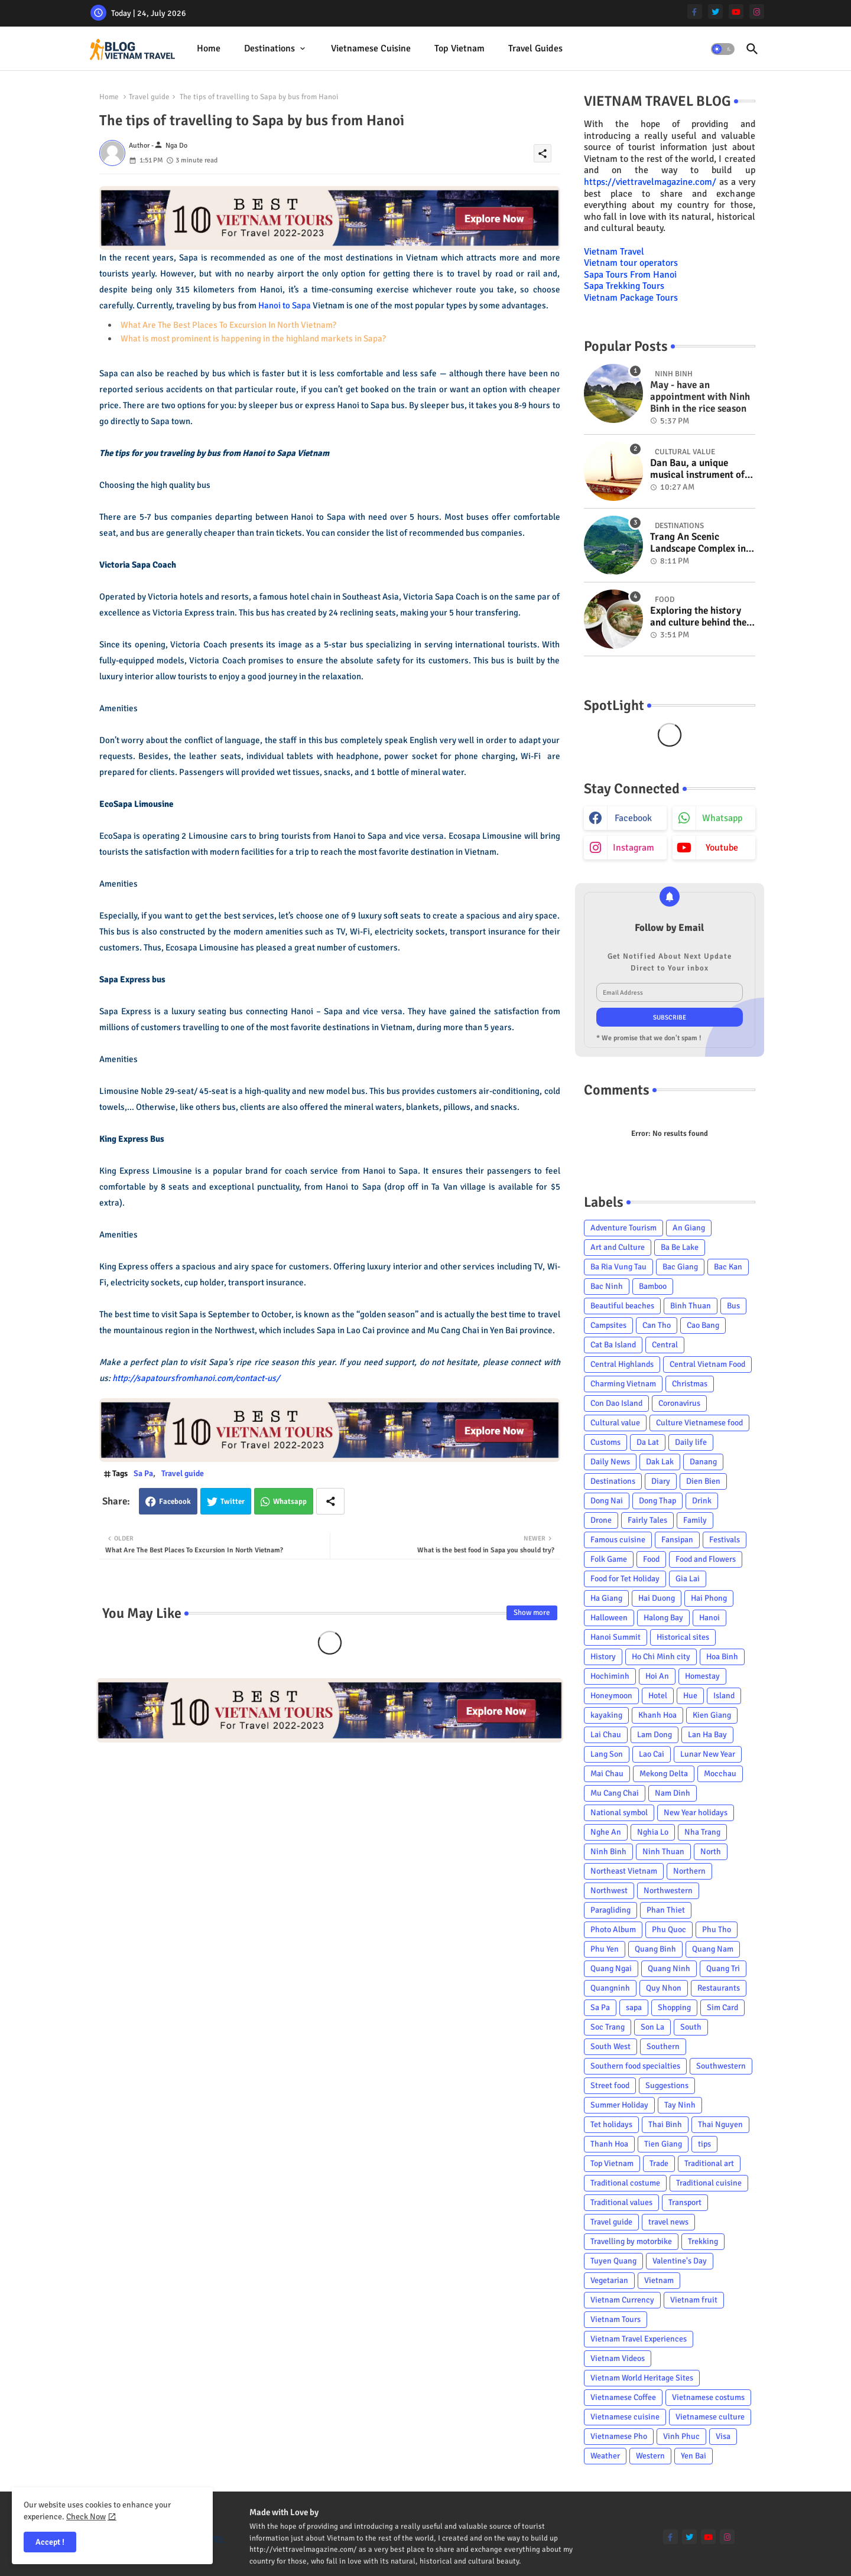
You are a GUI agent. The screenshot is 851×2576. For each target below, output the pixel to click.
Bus (733, 1306)
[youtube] (736, 11)
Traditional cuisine (709, 2183)
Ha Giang (606, 1598)
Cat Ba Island (613, 1345)
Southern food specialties (635, 2066)
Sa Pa (143, 1473)
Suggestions (666, 2085)
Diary (660, 1481)
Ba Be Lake (680, 1247)
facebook (633, 818)
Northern (689, 1871)
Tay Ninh (680, 2105)
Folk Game (608, 1559)
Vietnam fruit (693, 2300)
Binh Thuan (690, 1306)
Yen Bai (693, 2456)
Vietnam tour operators (631, 263)
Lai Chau (605, 1735)
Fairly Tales (647, 1520)
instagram (633, 848)
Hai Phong (709, 1598)
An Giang (689, 1228)
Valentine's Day (679, 2261)
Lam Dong (654, 1735)
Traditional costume (625, 2183)
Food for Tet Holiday (625, 1579)
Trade (658, 2163)
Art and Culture (617, 1247)
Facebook (175, 1501)
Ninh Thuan (663, 1851)
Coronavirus (679, 1403)
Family (695, 1520)
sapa (634, 2007)
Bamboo (653, 1286)
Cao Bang (703, 1325)
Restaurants (718, 1988)
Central (665, 1345)
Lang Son (606, 1754)
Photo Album (613, 1929)
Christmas (689, 1384)
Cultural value (615, 1423)
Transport (684, 2202)
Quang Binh (655, 1949)
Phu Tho (716, 1929)
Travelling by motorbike (631, 2241)
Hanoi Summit (615, 1637)
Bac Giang (680, 1267)
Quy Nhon (663, 1988)
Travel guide (149, 97)
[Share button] (330, 1501)
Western (650, 2456)
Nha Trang (702, 1832)
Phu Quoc (669, 1929)
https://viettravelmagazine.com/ (650, 182)
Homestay (702, 1676)
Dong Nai (606, 1501)
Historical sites (683, 1637)
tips (704, 2144)
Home (208, 48)
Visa (723, 2436)
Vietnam (659, 2280)
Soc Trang (607, 2027)
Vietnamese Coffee (623, 2397)
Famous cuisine (617, 1540)
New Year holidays (695, 1813)
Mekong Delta (663, 1774)
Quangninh (610, 1988)
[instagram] (756, 11)
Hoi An (657, 1676)
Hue (690, 1696)
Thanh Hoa (609, 2144)
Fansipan (677, 1540)
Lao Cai (651, 1754)
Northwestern (668, 1890)
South (690, 2027)
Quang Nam (712, 1949)
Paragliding (610, 1910)
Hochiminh (609, 1676)
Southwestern (721, 2066)
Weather (605, 2456)
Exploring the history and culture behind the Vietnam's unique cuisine (698, 617)
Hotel (657, 1696)
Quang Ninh (669, 1968)
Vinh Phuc (681, 2436)
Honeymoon (611, 1696)
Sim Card (722, 2007)
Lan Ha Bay (707, 1735)
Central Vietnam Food (707, 1364)
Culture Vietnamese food (699, 1423)
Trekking (703, 2241)
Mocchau (720, 1774)
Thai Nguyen (720, 2124)
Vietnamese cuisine (371, 48)
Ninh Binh (608, 1851)
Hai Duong (656, 1598)
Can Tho (656, 1325)
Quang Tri (723, 1968)
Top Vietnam (459, 48)
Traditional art (709, 2163)
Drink (702, 1501)
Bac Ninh (606, 1286)
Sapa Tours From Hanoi (630, 275)
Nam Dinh (672, 1793)
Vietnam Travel (614, 252)
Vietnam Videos (617, 2358)
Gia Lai (687, 1579)
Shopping (674, 2007)
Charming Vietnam (623, 1384)
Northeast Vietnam (623, 1871)
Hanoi (709, 1618)
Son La (652, 2027)
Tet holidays (611, 2124)
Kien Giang (712, 1715)
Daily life (691, 1442)
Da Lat (647, 1442)
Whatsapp (290, 1501)
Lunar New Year (707, 1754)
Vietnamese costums (708, 2397)
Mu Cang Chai (614, 1793)
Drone (601, 1520)
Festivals (724, 1540)
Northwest (609, 1890)
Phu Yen (604, 1949)
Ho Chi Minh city (661, 1657)
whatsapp (722, 818)
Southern (663, 2046)
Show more (532, 1612)
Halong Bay (663, 1618)
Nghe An (605, 1832)
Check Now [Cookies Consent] (86, 2517)
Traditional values (621, 2202)
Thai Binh (665, 2124)
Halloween (609, 1618)
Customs (605, 1442)
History (603, 1657)
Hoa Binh (722, 1657)
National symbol (619, 1813)
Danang (703, 1462)
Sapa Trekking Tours (624, 286)
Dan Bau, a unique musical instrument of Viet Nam (697, 469)
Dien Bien (703, 1481)
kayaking (606, 1715)
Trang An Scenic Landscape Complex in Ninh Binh (698, 543)
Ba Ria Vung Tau (618, 1267)
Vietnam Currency (622, 2300)
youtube (722, 848)
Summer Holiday (619, 2105)
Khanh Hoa (657, 1715)
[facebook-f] (694, 11)
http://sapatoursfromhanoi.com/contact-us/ (196, 1378)
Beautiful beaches (622, 1306)
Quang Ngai (611, 1968)
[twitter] (715, 11)
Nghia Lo (652, 1832)
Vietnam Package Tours (631, 298)
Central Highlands (622, 1364)
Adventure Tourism (623, 1228)
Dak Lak (660, 1462)
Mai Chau (606, 1774)
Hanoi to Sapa (284, 305)
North (710, 1851)
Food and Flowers (705, 1559)
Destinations (269, 48)
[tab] (208, 49)
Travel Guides (535, 48)
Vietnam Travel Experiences (638, 2339)
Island (724, 1696)
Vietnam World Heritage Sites (641, 2378)
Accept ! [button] (49, 2542)
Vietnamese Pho (618, 2436)
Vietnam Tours (615, 2319)
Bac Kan (728, 1267)
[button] (723, 49)
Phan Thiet (666, 1910)
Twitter (232, 1501)
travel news (668, 2222)
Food (651, 1559)
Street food (609, 2085)
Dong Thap (657, 1501)
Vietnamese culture (710, 2417)
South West (610, 2046)
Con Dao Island (616, 1403)
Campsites (608, 1325)
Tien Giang (663, 2144)
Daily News (610, 1462)
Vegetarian (609, 2280)
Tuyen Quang (613, 2261)
